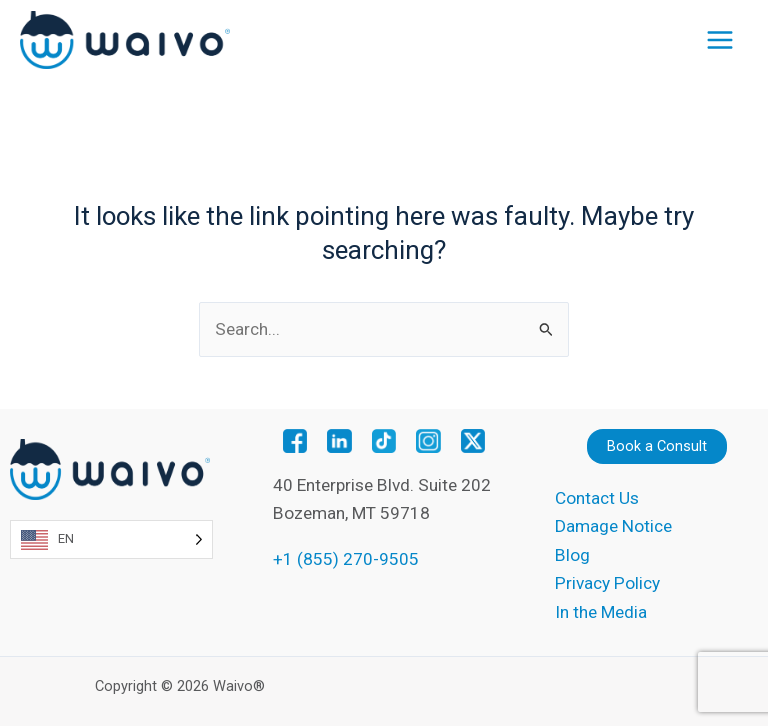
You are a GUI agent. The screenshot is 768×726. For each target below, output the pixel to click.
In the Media (601, 612)
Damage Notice (613, 526)
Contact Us (597, 498)
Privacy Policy (607, 583)
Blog (572, 555)
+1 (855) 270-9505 (346, 559)
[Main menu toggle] (720, 40)
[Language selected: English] (111, 539)
